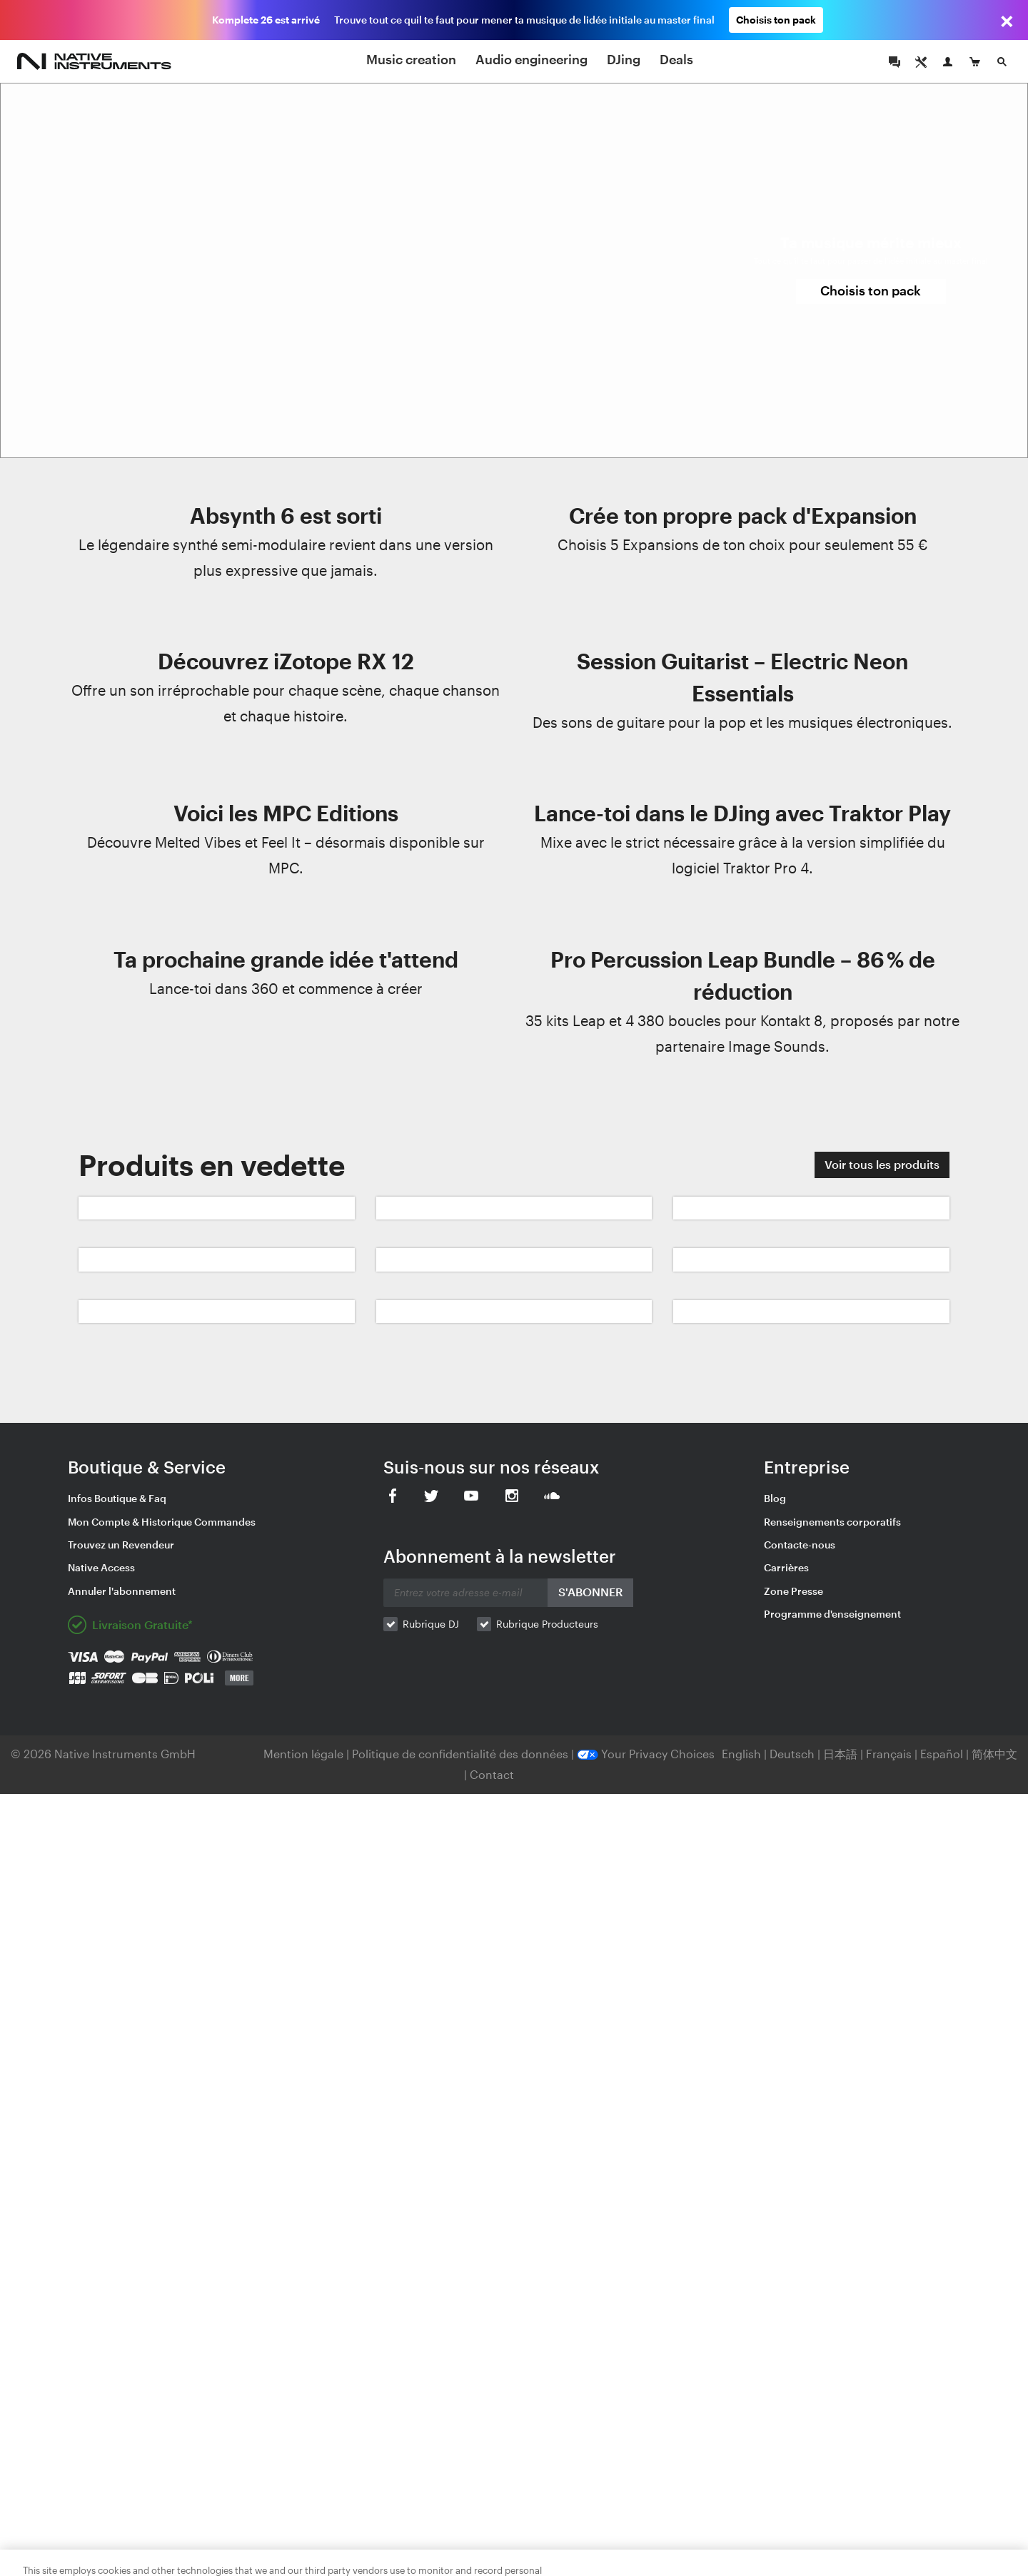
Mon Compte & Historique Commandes (162, 1522)
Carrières (786, 1567)
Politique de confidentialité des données (461, 1753)
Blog (775, 1498)
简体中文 (994, 1753)
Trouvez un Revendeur (121, 1544)
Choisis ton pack (776, 20)
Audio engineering (531, 59)
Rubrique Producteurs (547, 1624)
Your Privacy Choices (646, 1753)
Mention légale (304, 1753)
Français (889, 1753)
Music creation (411, 59)
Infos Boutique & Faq (117, 1498)
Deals (676, 59)
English (741, 1753)
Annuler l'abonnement (122, 1591)
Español (941, 1753)
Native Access (101, 1567)
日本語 (840, 1753)
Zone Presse (793, 1591)
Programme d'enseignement (832, 1614)
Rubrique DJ (431, 1624)
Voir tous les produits (882, 1164)
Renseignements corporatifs (832, 1522)
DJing (623, 59)
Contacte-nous (799, 1544)
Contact (492, 1774)
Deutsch (792, 1753)
